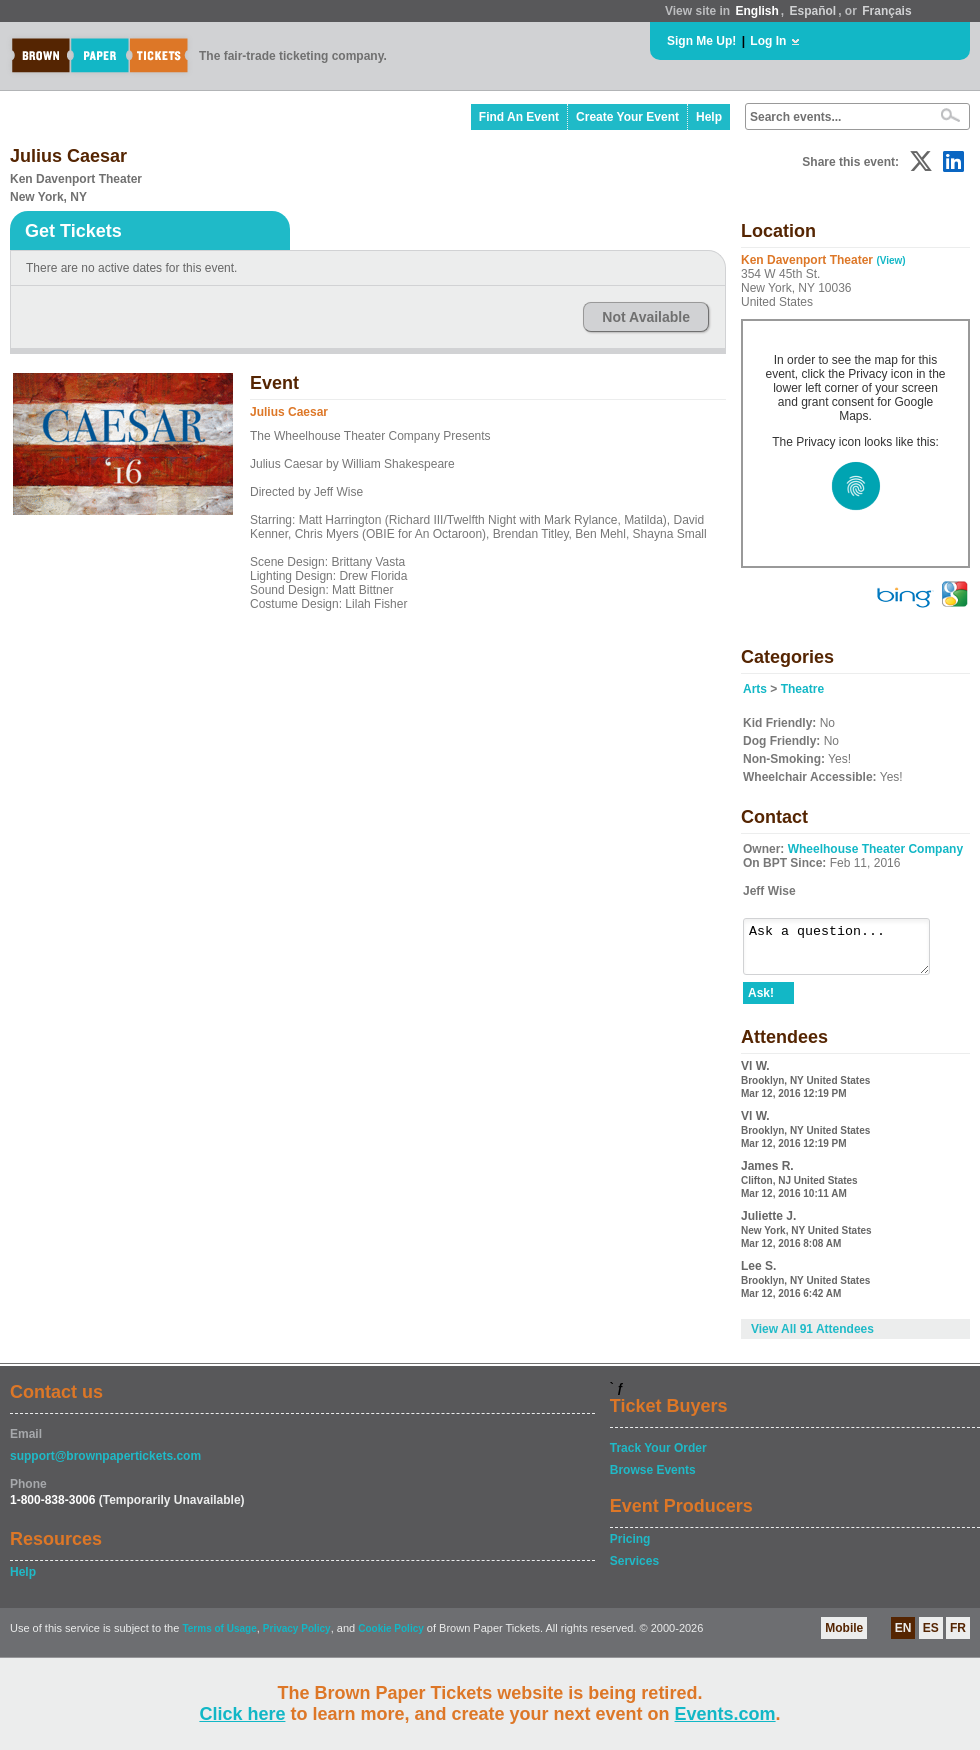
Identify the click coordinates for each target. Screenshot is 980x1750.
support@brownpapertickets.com (105, 1465)
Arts (755, 689)
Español (813, 11)
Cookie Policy (391, 1637)
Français (886, 11)
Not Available (646, 317)
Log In (768, 41)
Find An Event (519, 117)
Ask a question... (846, 951)
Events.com (725, 1714)
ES (931, 1637)
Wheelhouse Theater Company (875, 849)
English (756, 11)
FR (958, 1637)
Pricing (630, 1548)
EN (903, 1637)
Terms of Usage (219, 1637)
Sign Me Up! (701, 41)
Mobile (844, 1637)
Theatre (802, 689)
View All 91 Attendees (812, 1338)
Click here (242, 1714)
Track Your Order (658, 1457)
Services (634, 1570)
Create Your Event (627, 117)
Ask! (761, 1002)
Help (709, 117)
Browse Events (653, 1479)
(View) (890, 260)
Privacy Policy (297, 1637)
